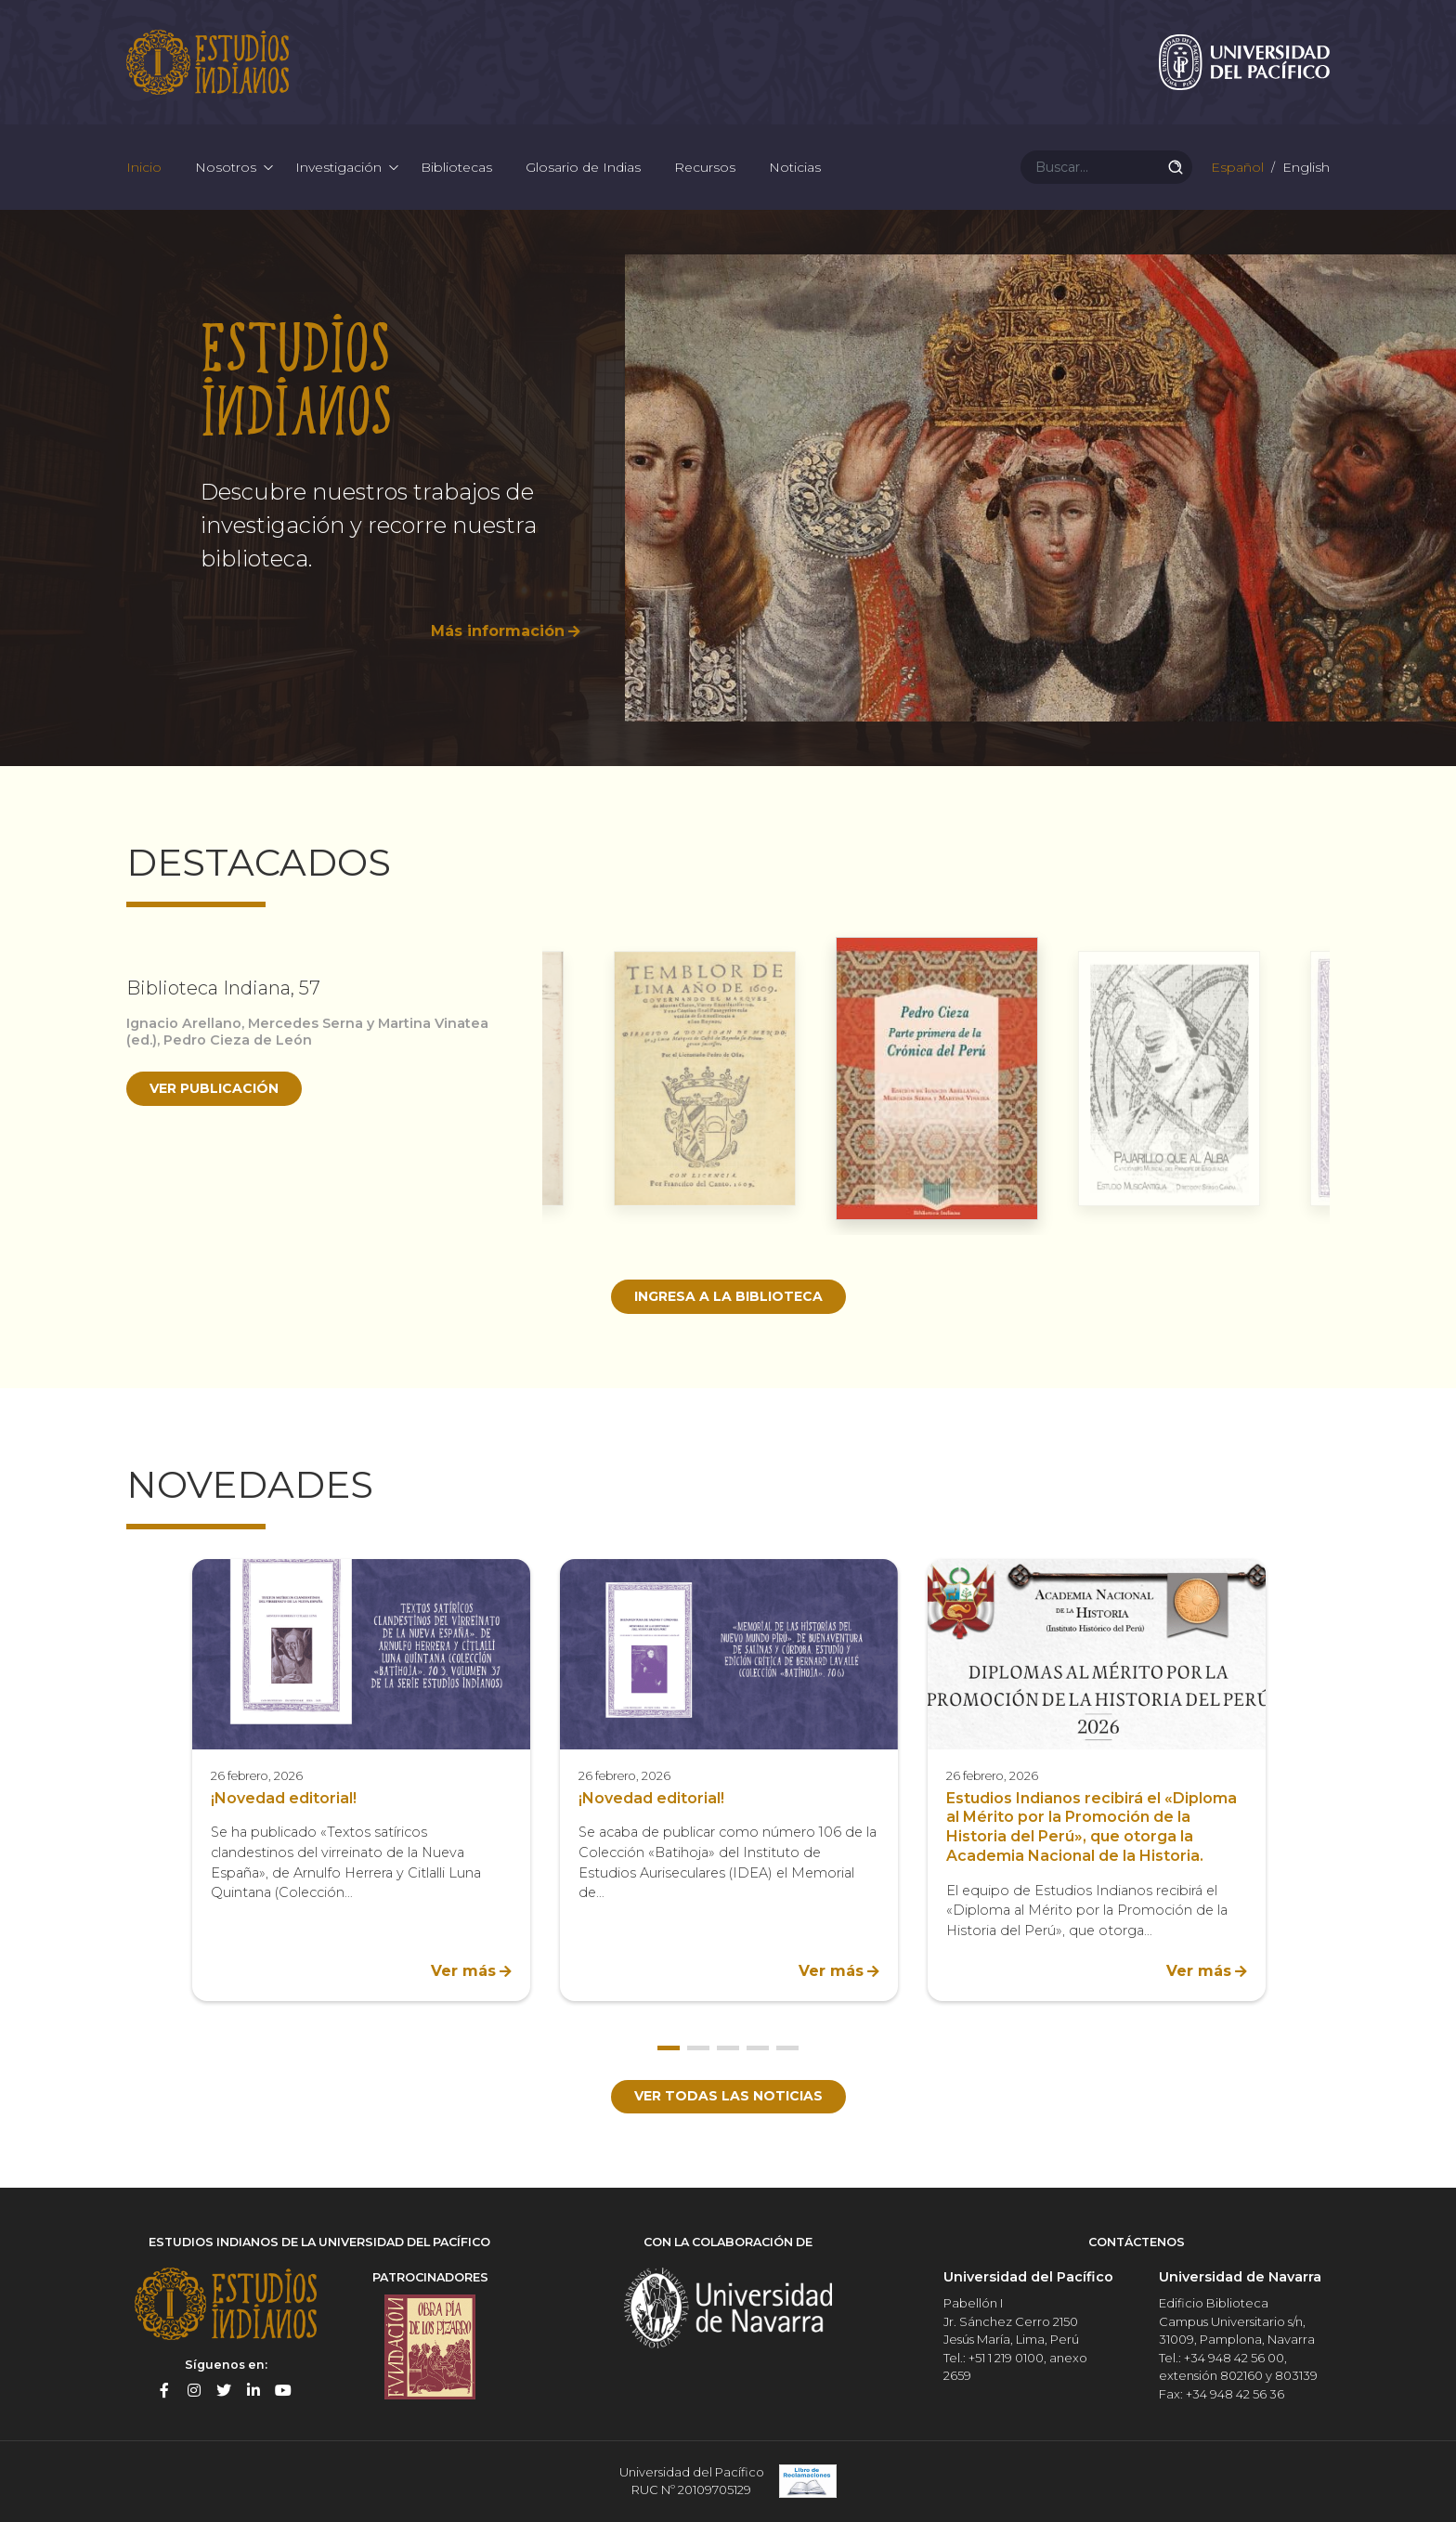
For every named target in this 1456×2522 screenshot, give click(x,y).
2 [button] (698, 2048)
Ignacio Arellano (183, 1023)
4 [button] (758, 2048)
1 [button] (668, 2048)
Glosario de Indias (583, 167)
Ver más (463, 1971)
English (1304, 167)
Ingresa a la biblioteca (728, 1296)
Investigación (338, 167)
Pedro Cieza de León (237, 1040)
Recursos (704, 167)
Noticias (795, 167)
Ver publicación (214, 1088)
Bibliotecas (456, 167)
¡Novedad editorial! (284, 1798)
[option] (728, 488)
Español (1235, 167)
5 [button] (787, 2048)
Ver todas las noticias (728, 2095)
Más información (498, 631)
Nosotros (225, 167)
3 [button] (728, 2048)
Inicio (144, 167)
